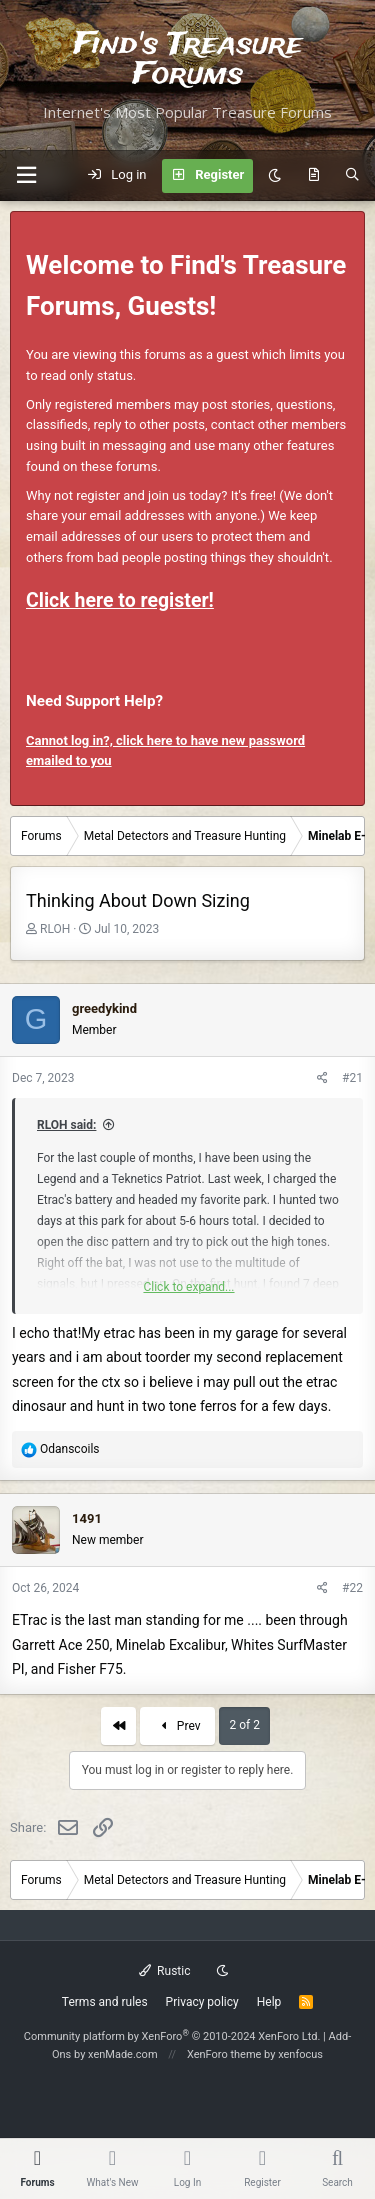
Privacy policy (202, 2002)
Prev (177, 1726)
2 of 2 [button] (244, 1725)
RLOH (55, 929)
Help (269, 2002)
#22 (352, 1588)
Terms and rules (105, 2002)
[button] (26, 175)
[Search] (352, 176)
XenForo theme (224, 2054)
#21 (352, 1078)
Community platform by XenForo (172, 2036)
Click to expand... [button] (188, 1287)
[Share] (322, 1078)
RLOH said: (66, 1125)
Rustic (165, 1971)
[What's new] (313, 176)
